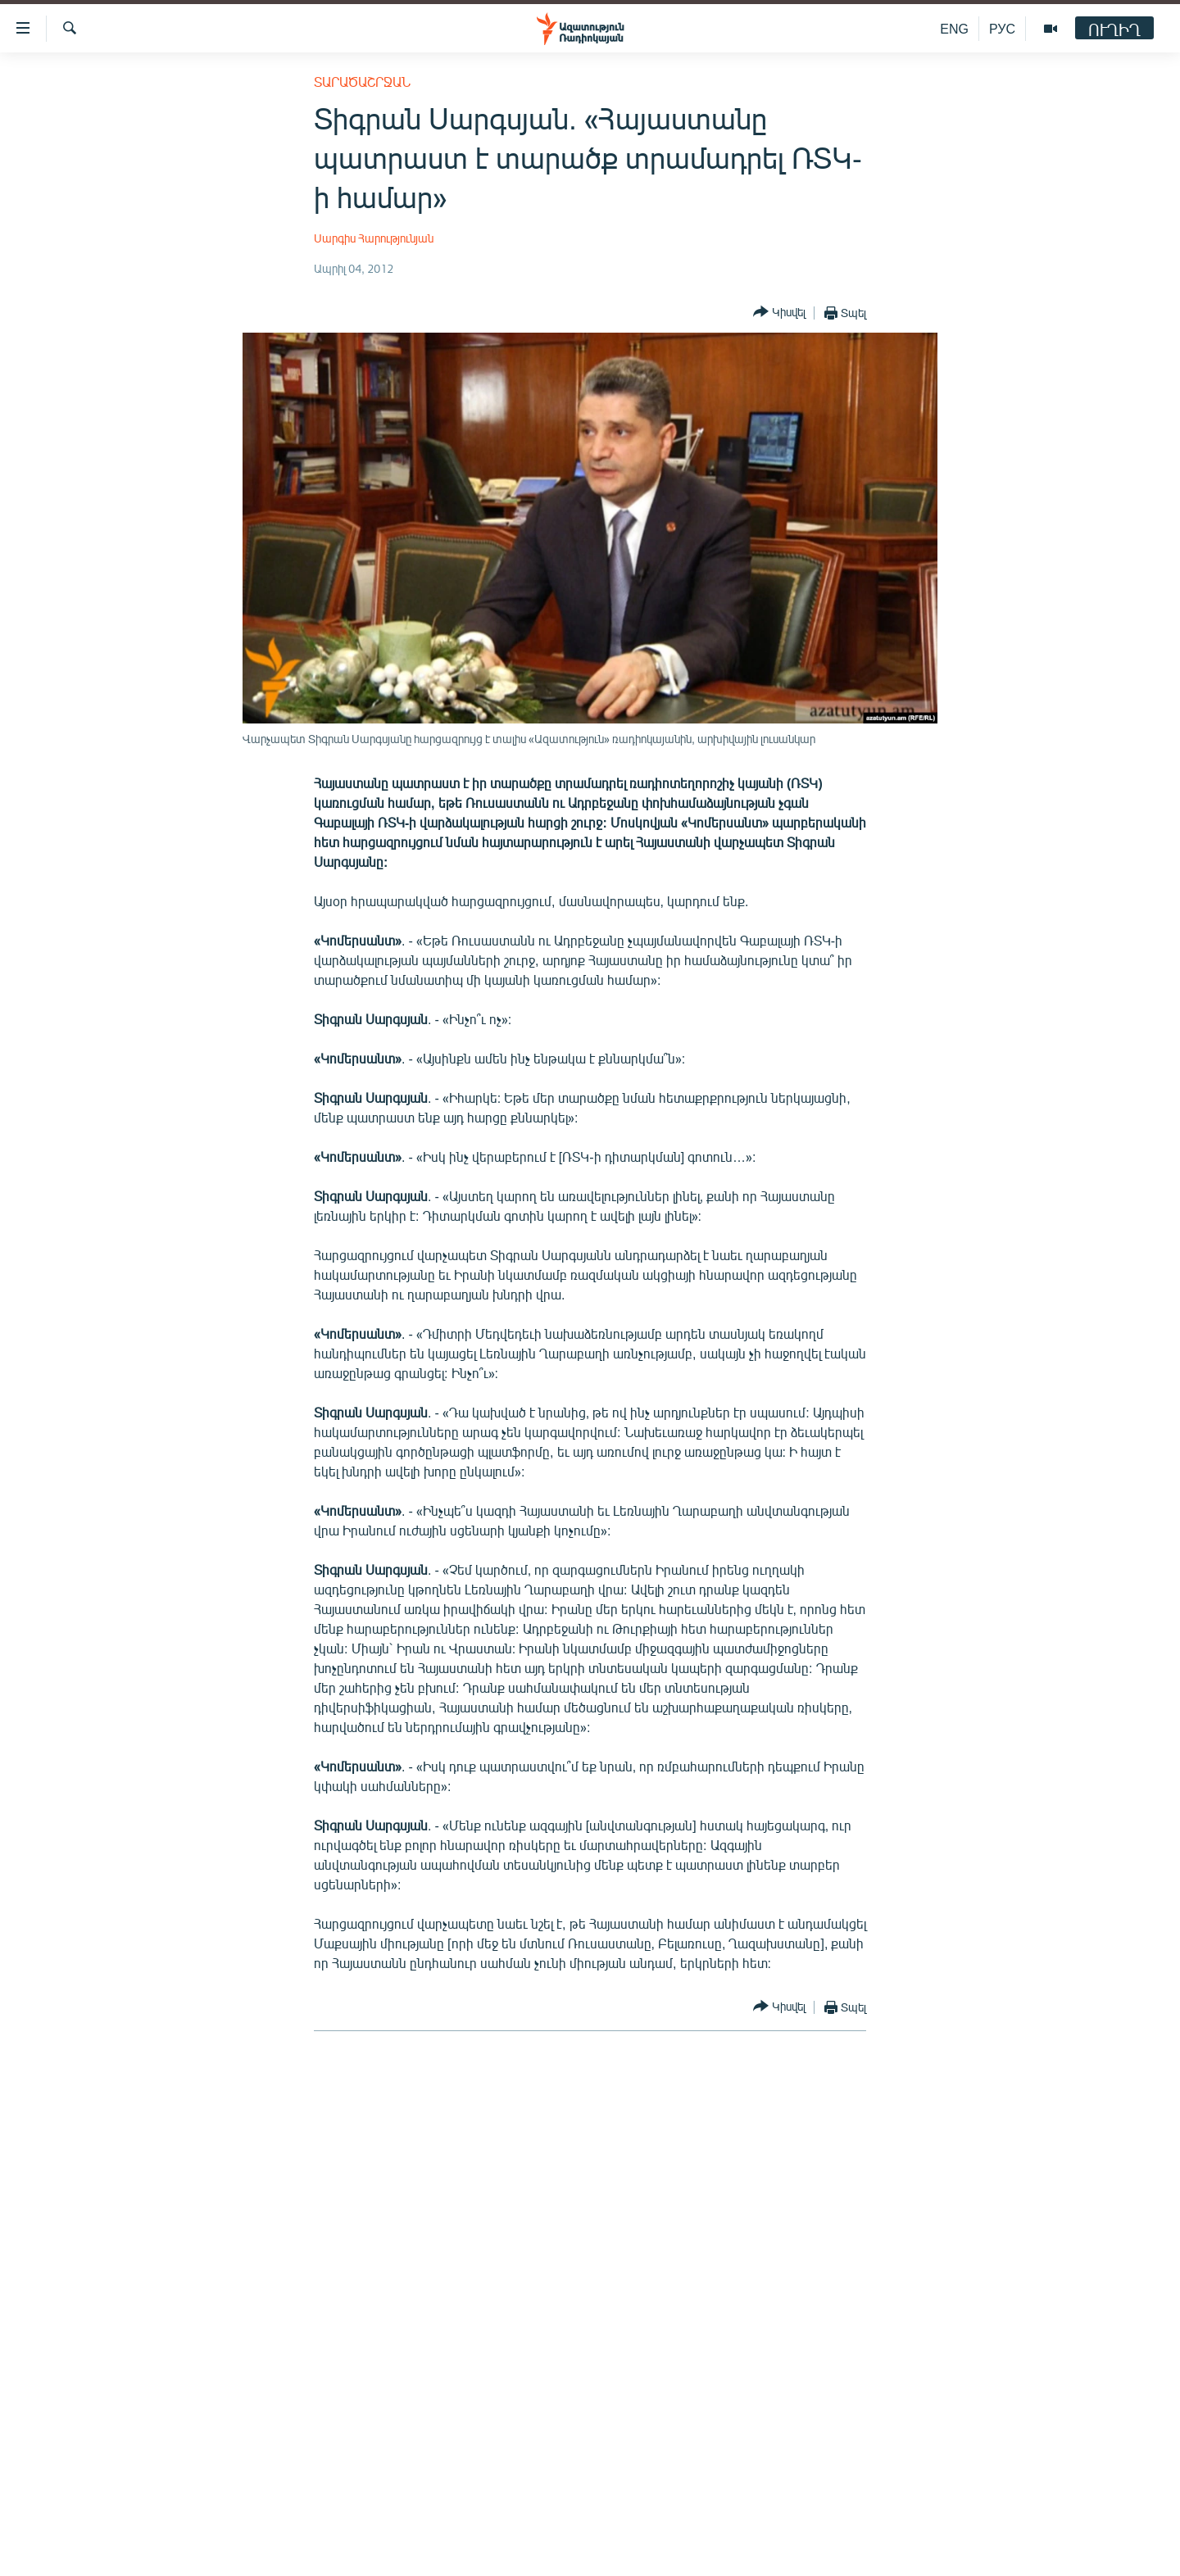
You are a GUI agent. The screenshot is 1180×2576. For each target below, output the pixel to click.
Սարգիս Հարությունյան (373, 238)
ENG (954, 28)
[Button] (779, 312)
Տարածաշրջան (362, 81)
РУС (1002, 28)
